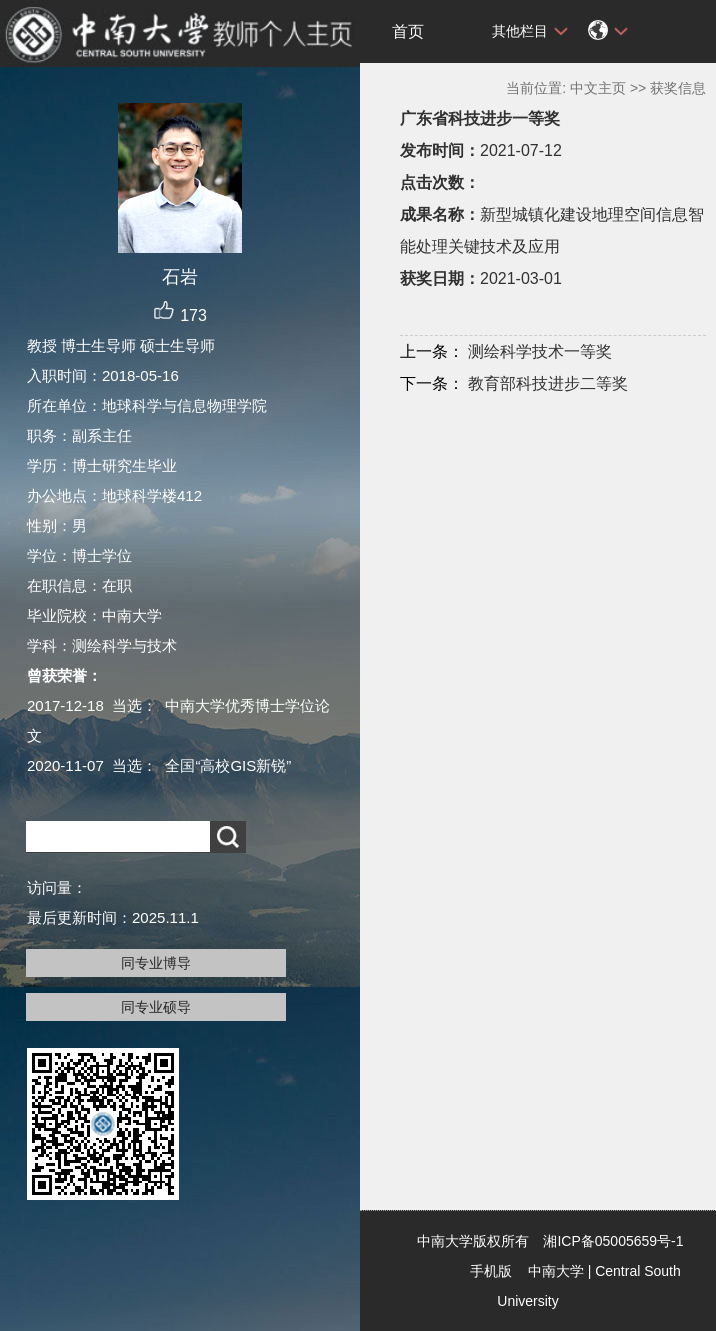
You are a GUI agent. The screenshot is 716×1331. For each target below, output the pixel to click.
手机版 (491, 1271)
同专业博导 (156, 963)
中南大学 (556, 1271)
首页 (408, 31)
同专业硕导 (156, 1007)
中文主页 (598, 88)
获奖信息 (678, 88)
